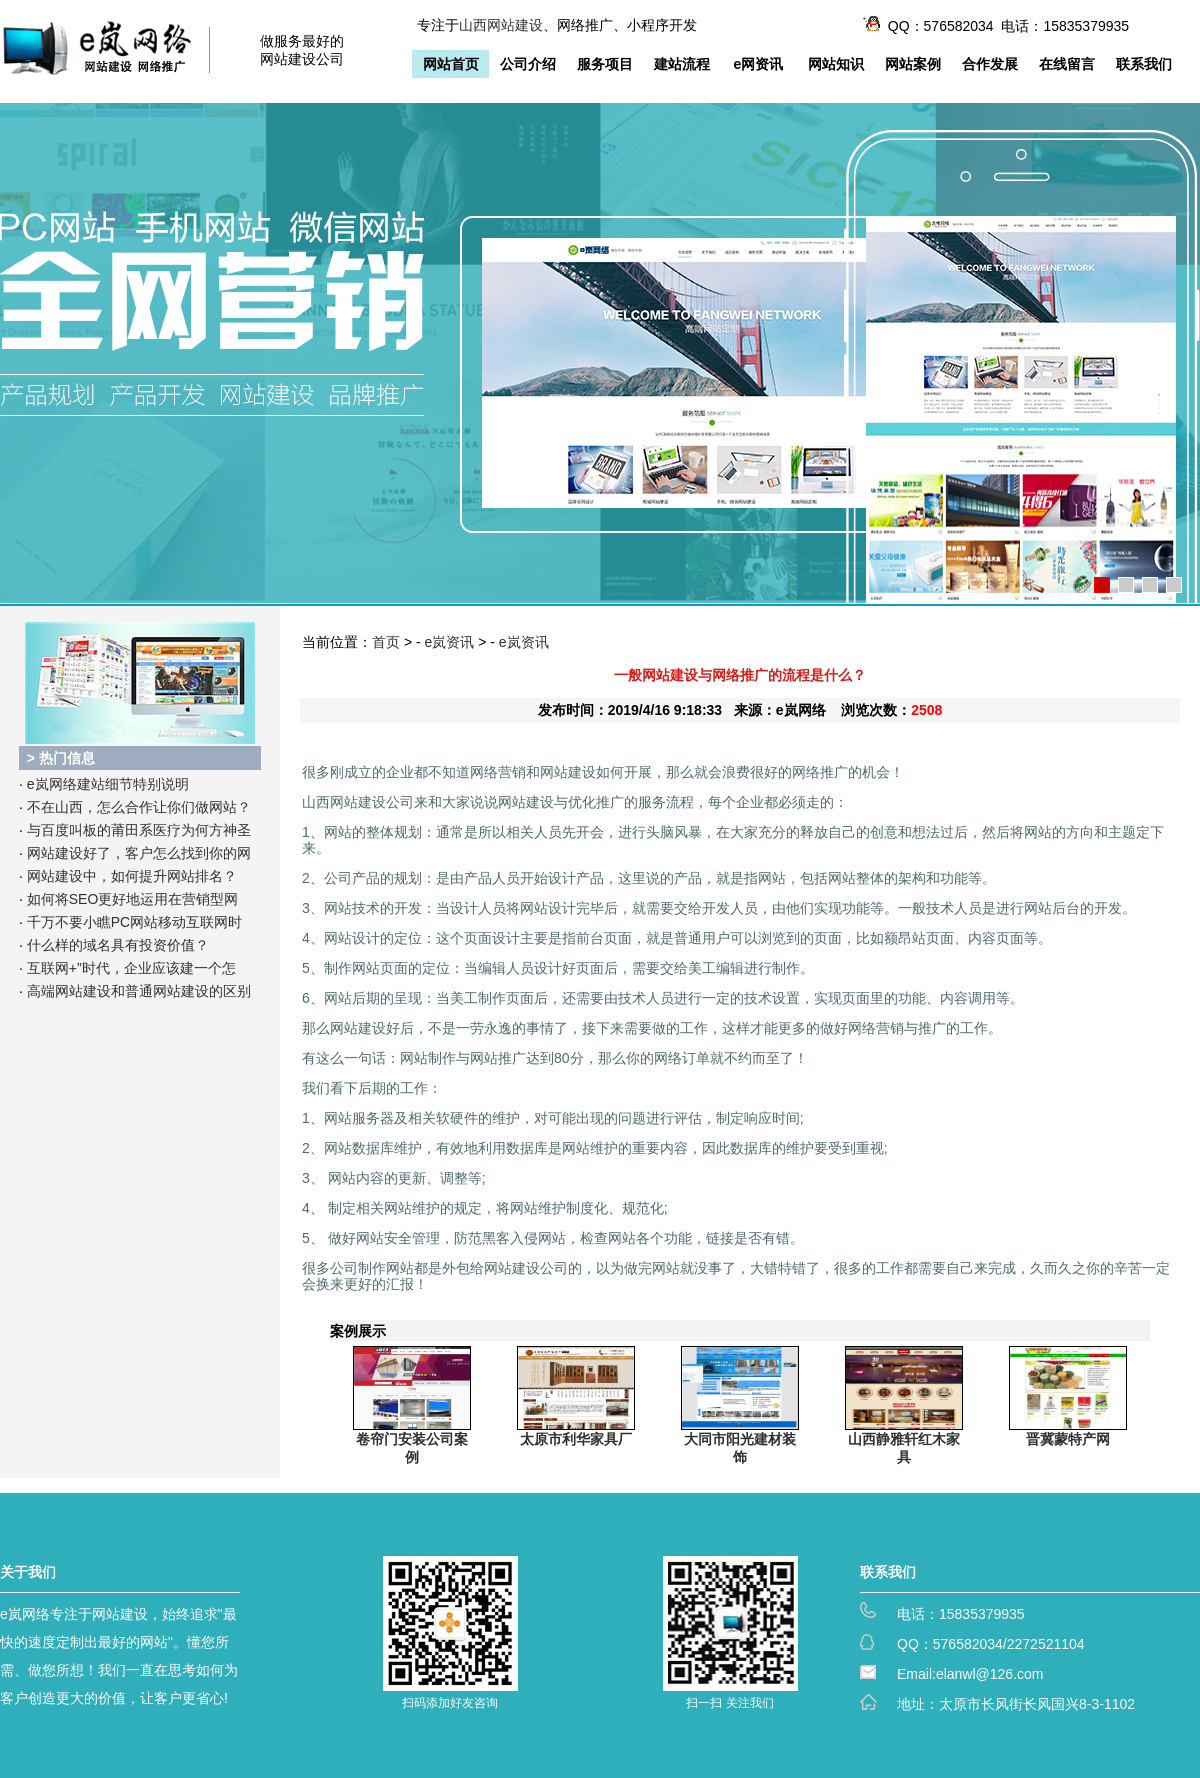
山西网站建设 (501, 25)
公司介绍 (528, 64)
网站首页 (451, 64)
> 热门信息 (61, 758)
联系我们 (1144, 64)
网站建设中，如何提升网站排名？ (132, 876)
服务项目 (605, 64)
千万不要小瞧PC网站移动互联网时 (134, 922)
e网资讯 (759, 64)
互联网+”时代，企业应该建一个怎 (131, 968)
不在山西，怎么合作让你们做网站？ (139, 807)
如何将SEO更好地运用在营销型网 (133, 899)
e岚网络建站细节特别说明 (108, 784)
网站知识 (836, 64)
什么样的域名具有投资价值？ (118, 945)
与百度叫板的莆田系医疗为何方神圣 (139, 830)
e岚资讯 (450, 642)
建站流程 (682, 64)
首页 (386, 642)
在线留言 (1067, 64)
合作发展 (990, 64)
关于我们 (28, 1572)
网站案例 (913, 64)
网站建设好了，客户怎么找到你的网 (139, 853)
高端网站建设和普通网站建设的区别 (139, 991)
